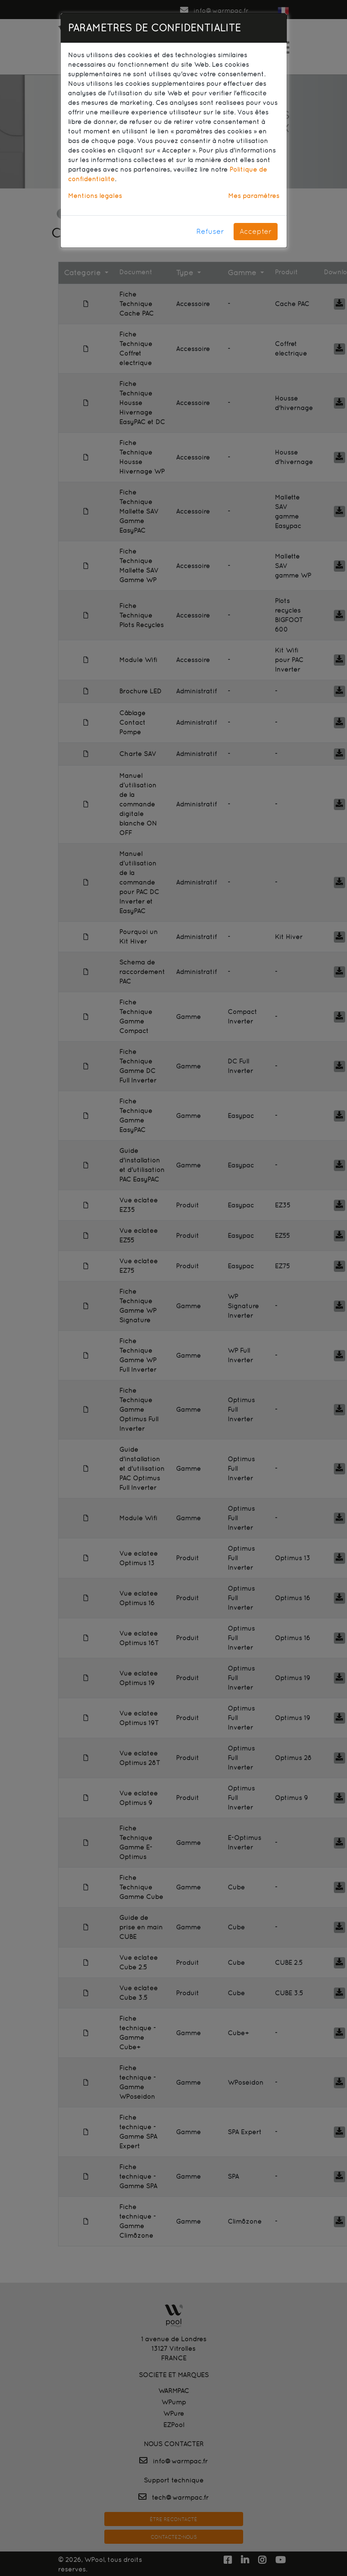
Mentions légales (95, 195)
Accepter (255, 231)
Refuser (210, 231)
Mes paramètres (253, 195)
